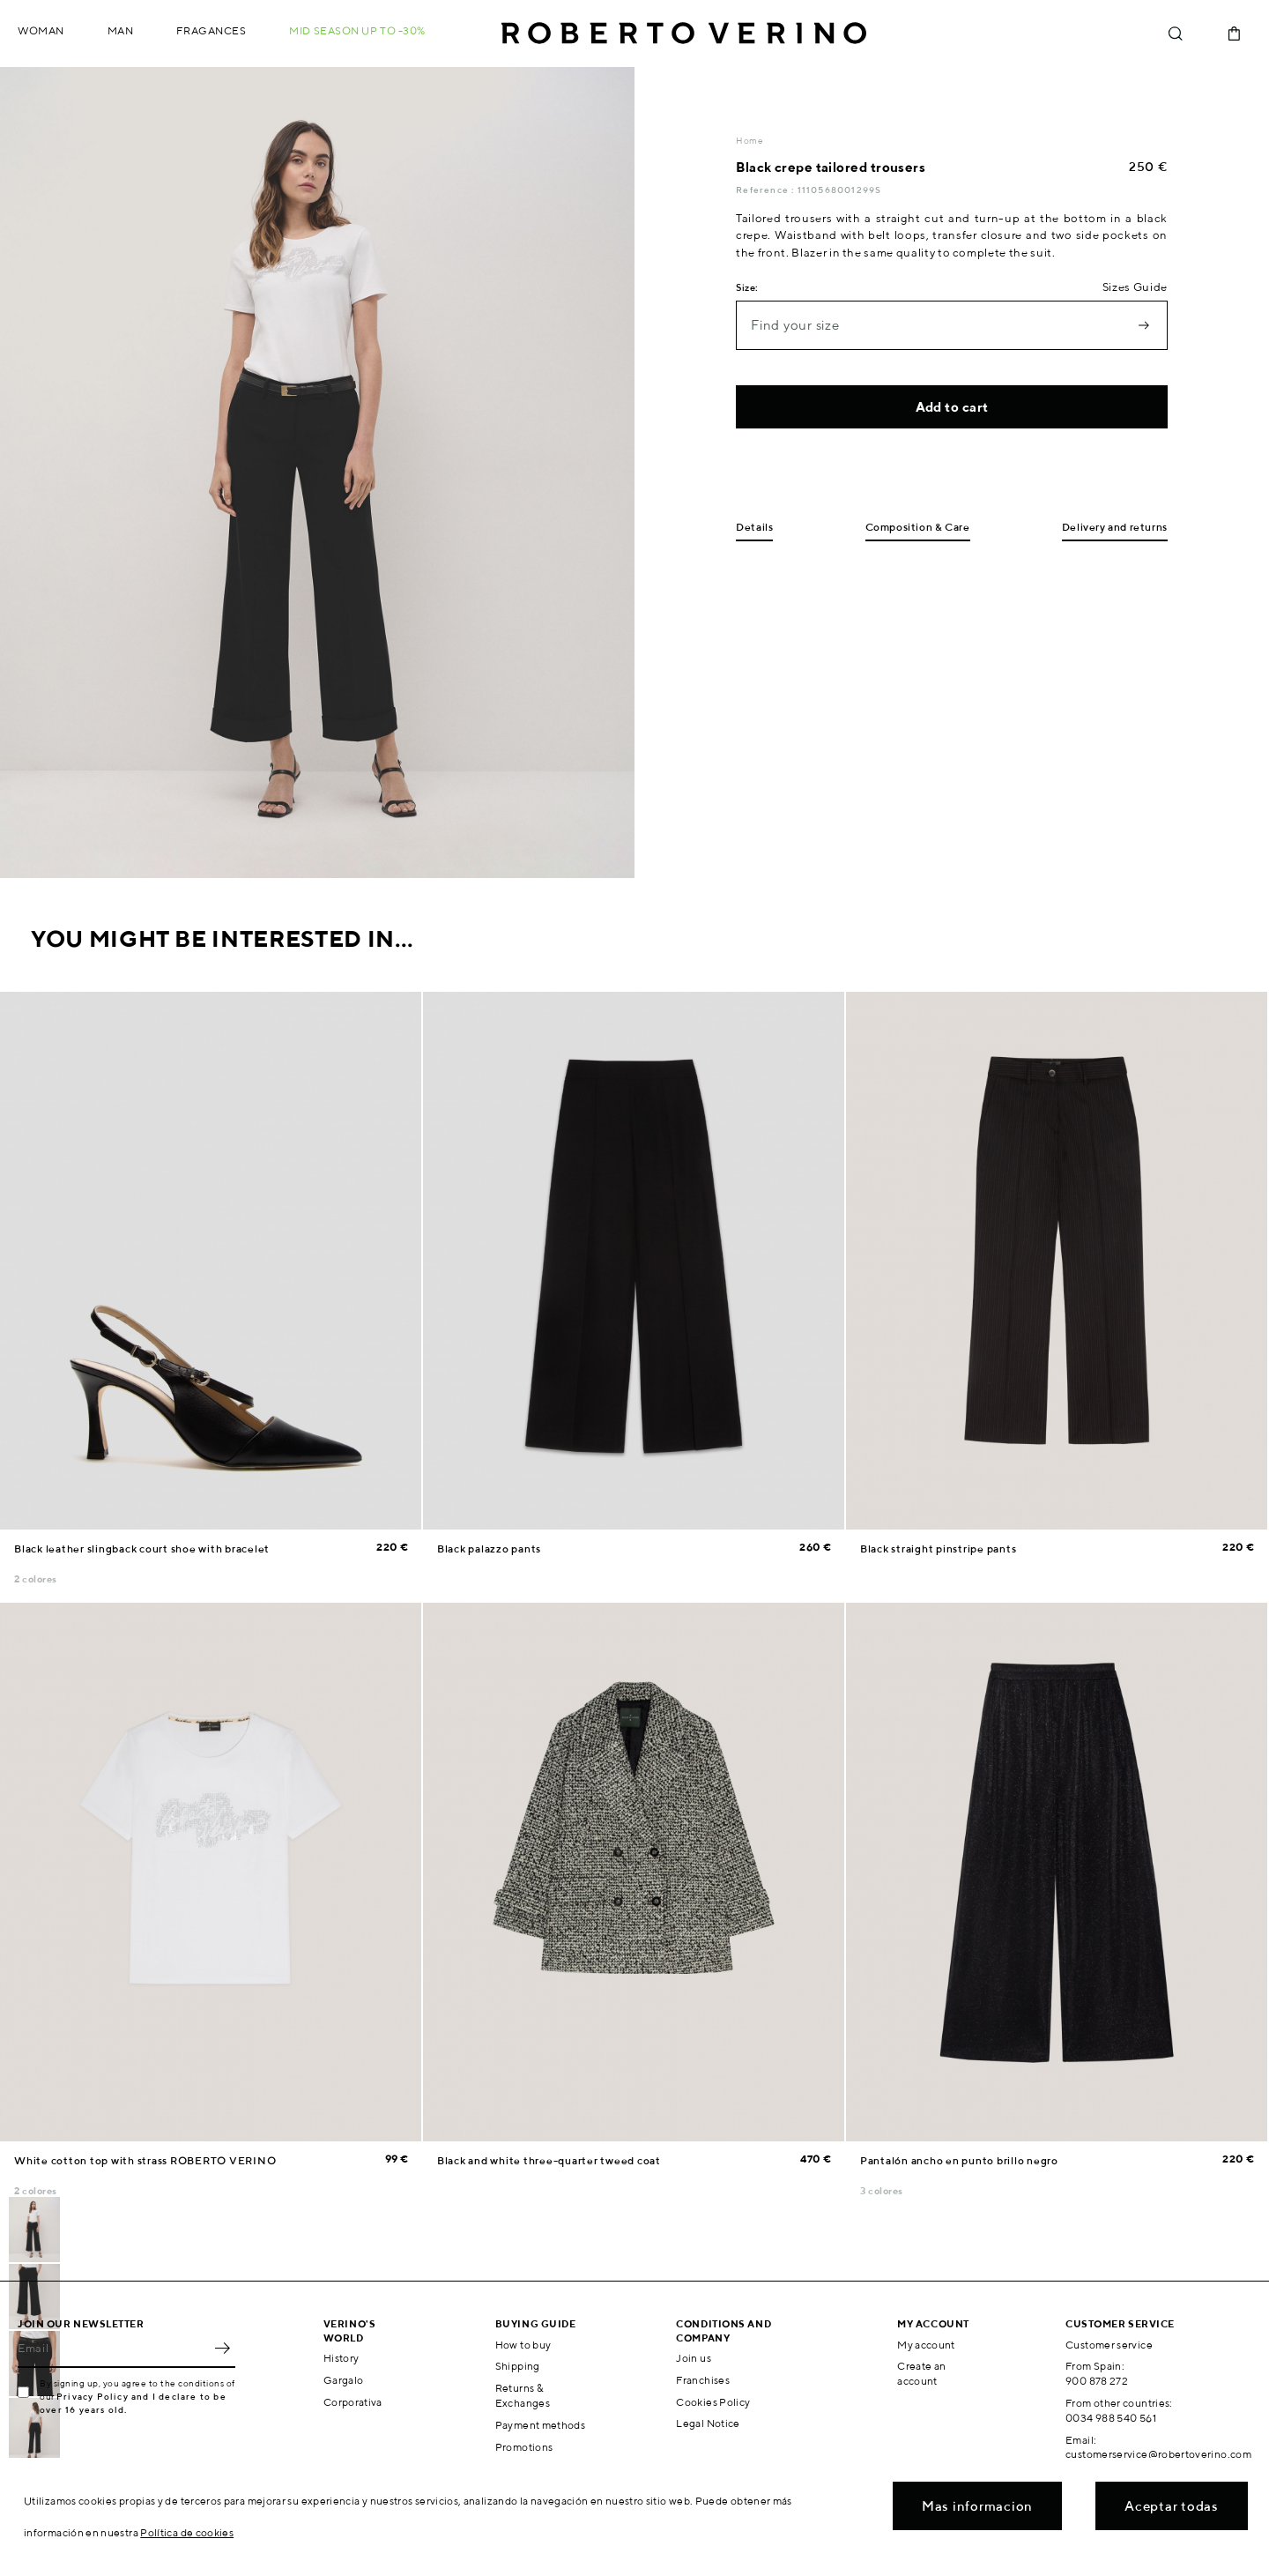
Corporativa (352, 2401)
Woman (41, 30)
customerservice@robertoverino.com (1158, 2454)
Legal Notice (707, 2423)
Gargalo (343, 2379)
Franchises (703, 2379)
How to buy (523, 2344)
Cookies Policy (713, 2401)
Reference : (766, 189)
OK (222, 2348)
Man (121, 30)
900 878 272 (1096, 2380)
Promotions (524, 2446)
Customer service (1109, 2344)
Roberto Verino (684, 33)
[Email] (113, 2348)
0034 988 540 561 (1110, 2417)
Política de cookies (187, 2532)
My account (926, 2344)
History (341, 2357)
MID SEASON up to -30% (357, 30)
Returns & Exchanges (522, 2395)
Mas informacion (977, 2505)
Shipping (517, 2365)
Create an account (921, 2373)
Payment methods (540, 2424)
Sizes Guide (1135, 287)
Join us (693, 2357)
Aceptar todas (1171, 2505)
